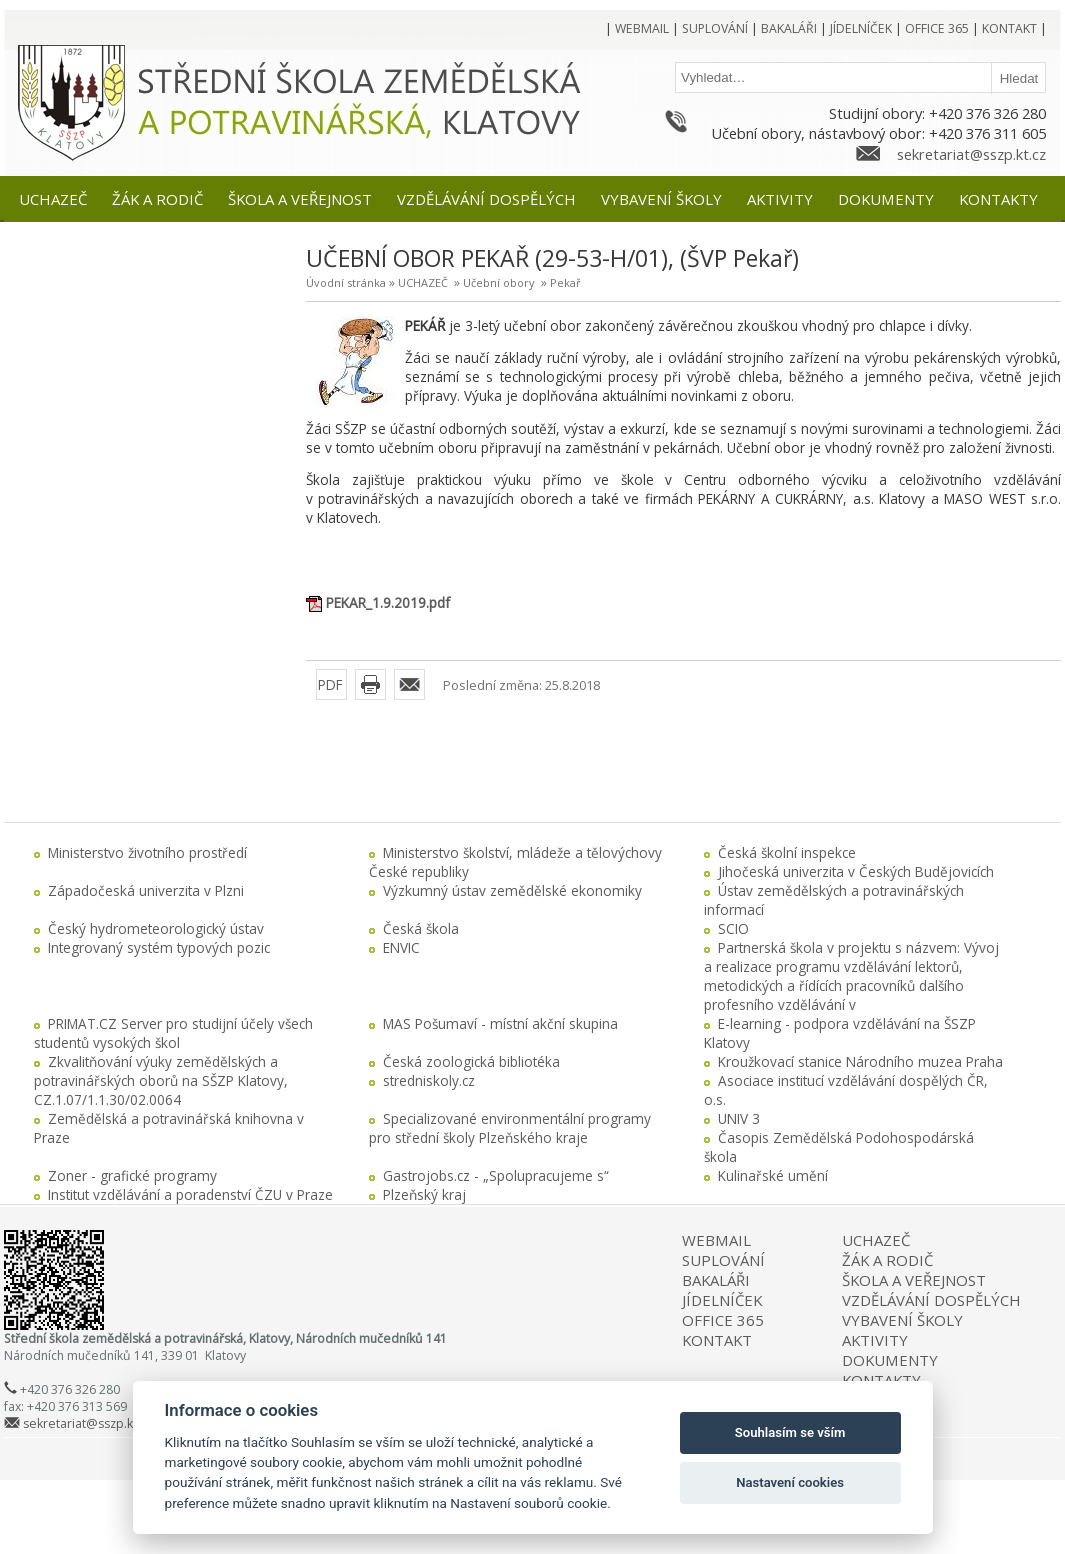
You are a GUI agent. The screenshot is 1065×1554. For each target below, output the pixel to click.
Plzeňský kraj (424, 1194)
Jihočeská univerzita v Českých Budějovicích (856, 871)
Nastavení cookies (790, 1482)
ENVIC (401, 947)
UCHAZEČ (423, 282)
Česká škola (421, 928)
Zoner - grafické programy (132, 1175)
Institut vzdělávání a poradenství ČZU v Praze (190, 1194)
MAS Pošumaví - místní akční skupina (500, 1023)
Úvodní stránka (346, 282)
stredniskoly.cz (429, 1080)
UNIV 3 (739, 1118)
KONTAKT (717, 1340)
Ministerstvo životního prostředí (147, 852)
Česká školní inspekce (787, 852)
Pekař (565, 282)
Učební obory (499, 282)
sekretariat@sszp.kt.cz (971, 154)
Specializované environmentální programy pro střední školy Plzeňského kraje (510, 1128)
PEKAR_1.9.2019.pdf (388, 602)
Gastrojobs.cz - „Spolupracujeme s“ (496, 1175)
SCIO (733, 928)
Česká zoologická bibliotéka (471, 1061)
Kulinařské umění (773, 1175)
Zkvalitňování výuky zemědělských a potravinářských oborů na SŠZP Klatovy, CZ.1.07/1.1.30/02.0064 (161, 1080)
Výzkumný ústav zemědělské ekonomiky (512, 890)
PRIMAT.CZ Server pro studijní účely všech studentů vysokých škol (173, 1033)
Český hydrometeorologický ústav (156, 928)
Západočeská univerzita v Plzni (146, 890)
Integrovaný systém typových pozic (159, 947)
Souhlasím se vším (790, 1432)
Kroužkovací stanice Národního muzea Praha (860, 1061)
